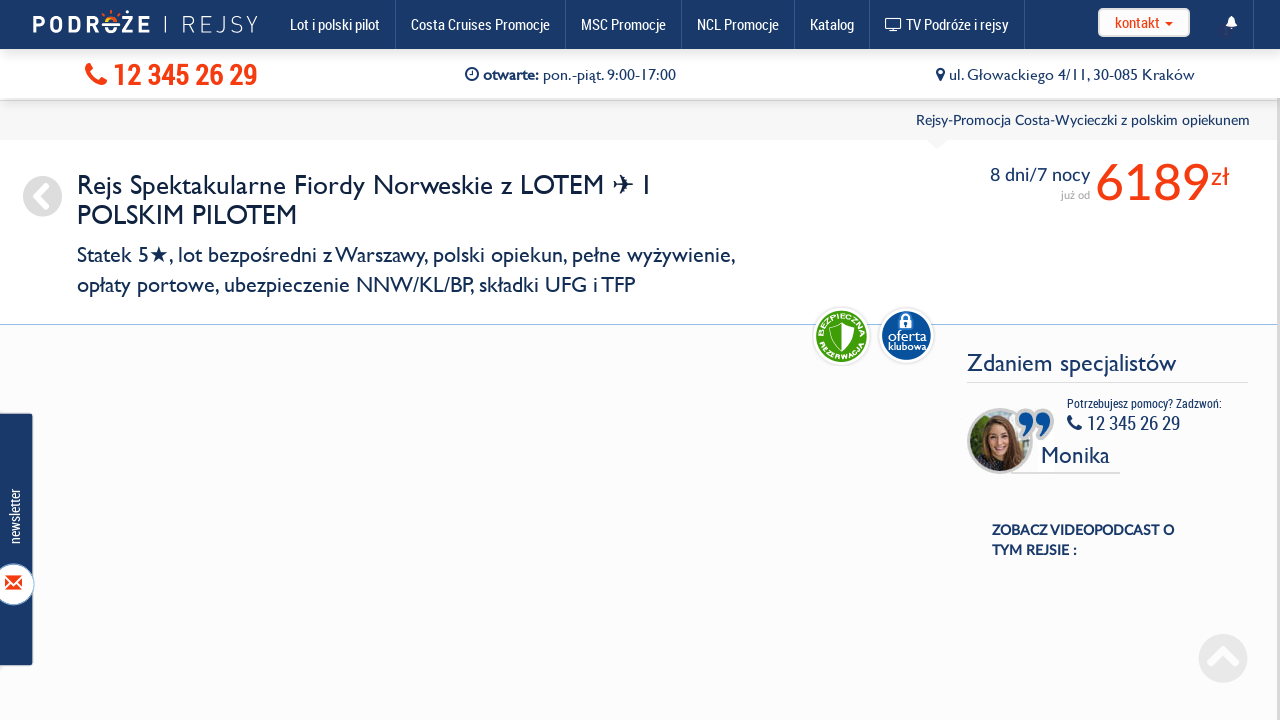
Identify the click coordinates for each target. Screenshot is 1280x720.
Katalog (832, 24)
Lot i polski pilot (335, 24)
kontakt (1144, 22)
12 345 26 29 (171, 74)
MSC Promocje (623, 24)
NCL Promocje (738, 24)
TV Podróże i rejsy (947, 24)
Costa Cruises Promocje (480, 24)
